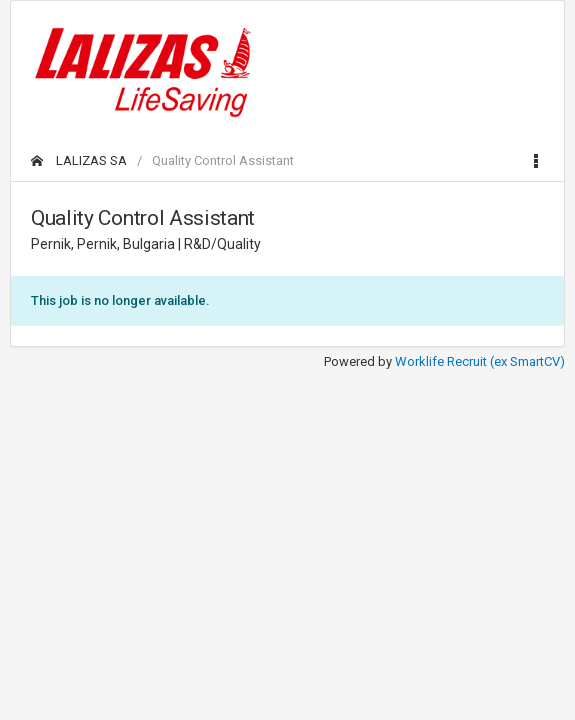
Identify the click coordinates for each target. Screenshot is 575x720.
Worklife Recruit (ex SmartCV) (480, 361)
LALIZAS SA (79, 160)
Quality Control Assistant (223, 160)
